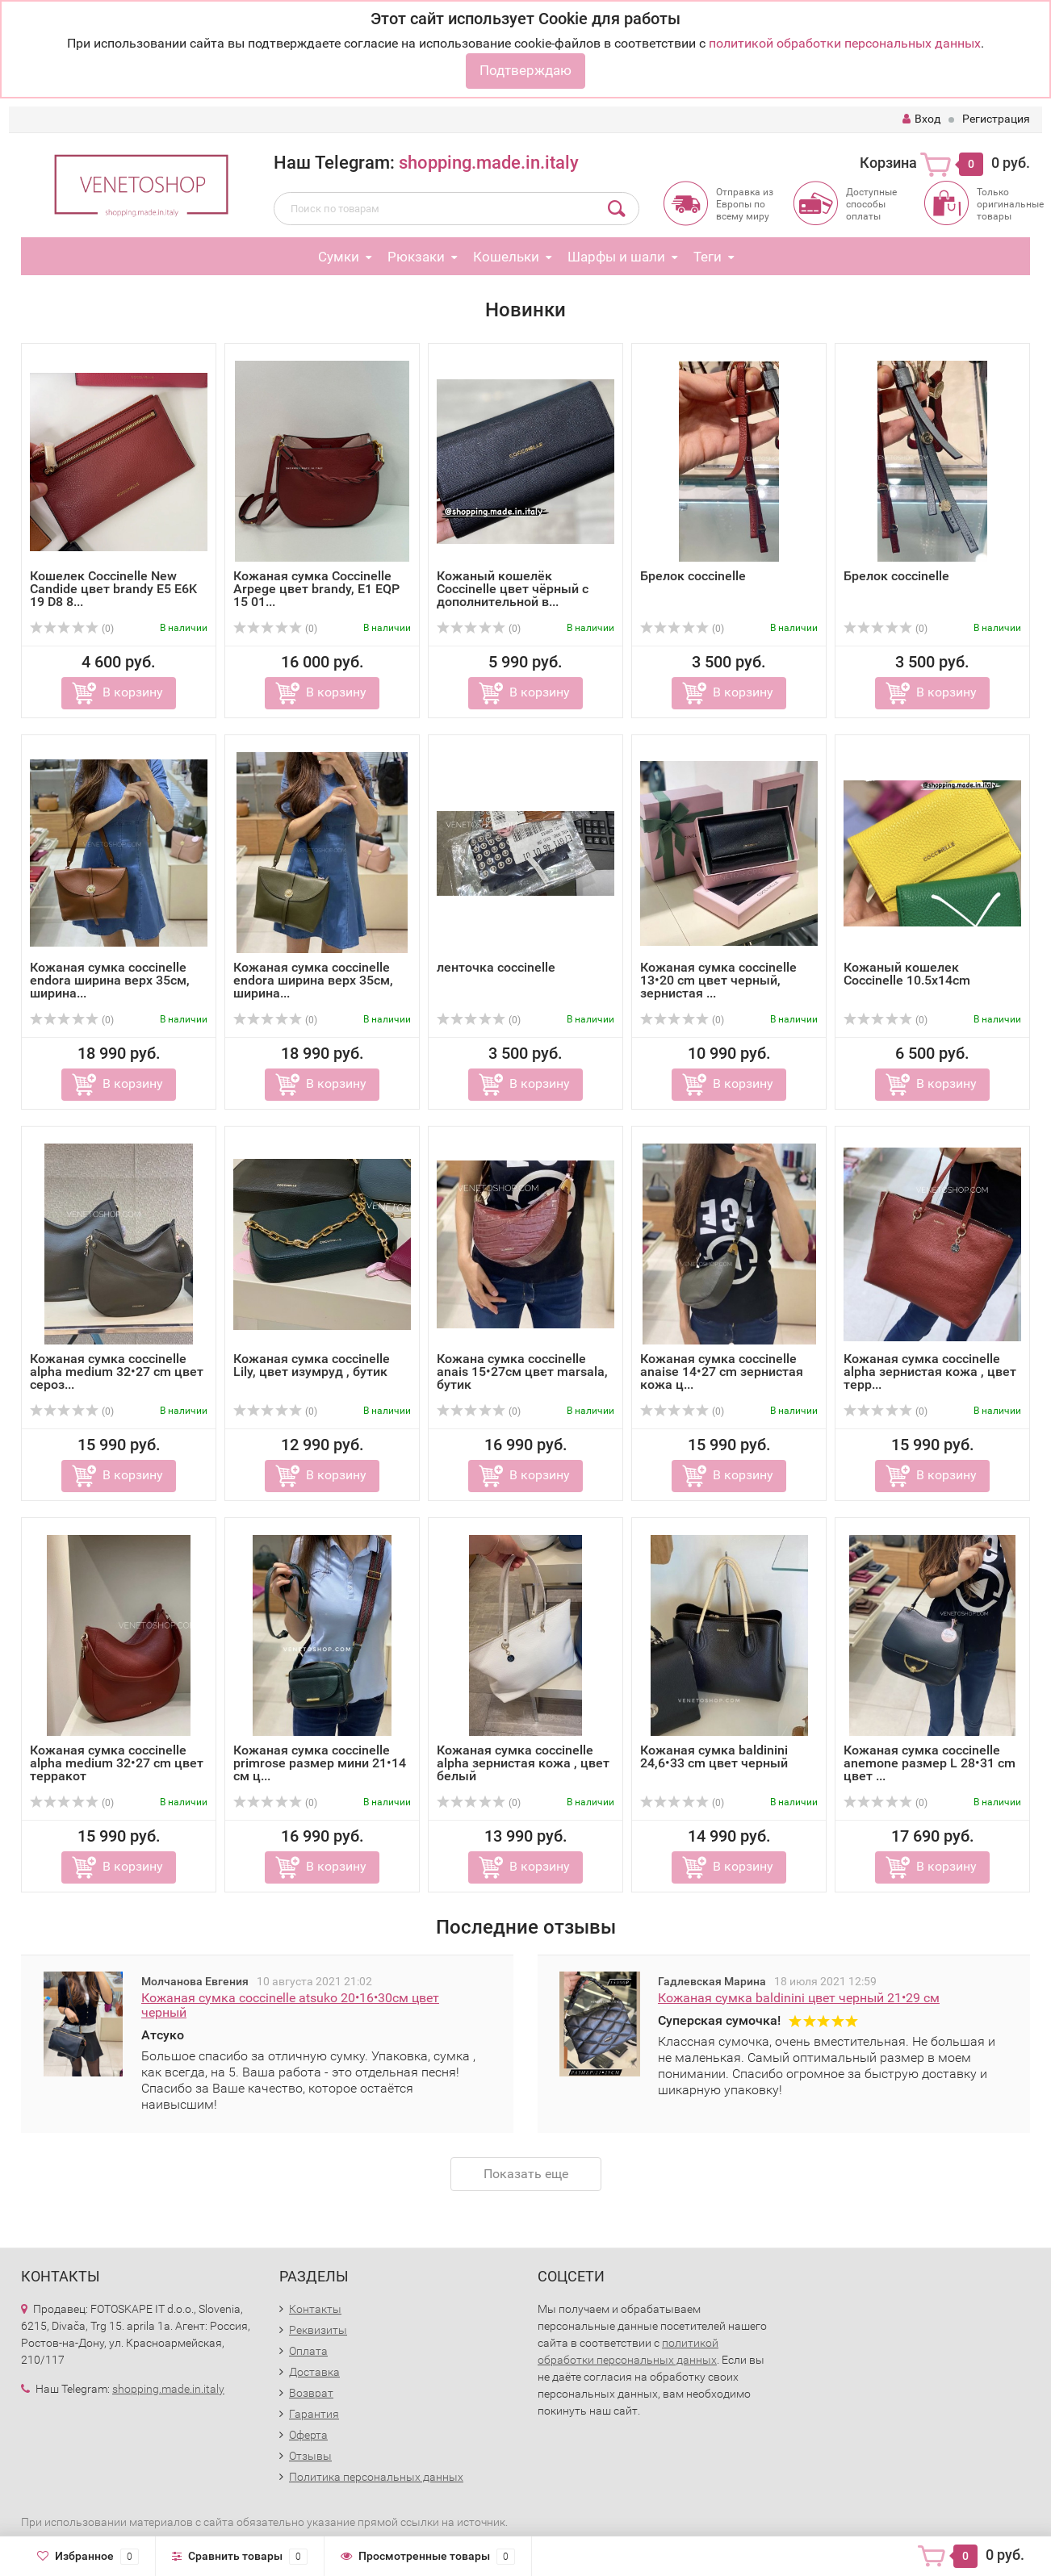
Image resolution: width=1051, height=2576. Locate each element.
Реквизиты (318, 2329)
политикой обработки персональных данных (845, 43)
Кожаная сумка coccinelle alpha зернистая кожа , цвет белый (523, 1763)
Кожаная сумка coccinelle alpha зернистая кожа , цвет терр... (930, 1371)
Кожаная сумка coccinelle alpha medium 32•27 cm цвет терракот (116, 1763)
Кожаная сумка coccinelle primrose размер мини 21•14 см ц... (319, 1763)
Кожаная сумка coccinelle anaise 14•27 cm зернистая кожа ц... (721, 1371)
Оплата (308, 2350)
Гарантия (314, 2413)
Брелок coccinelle (693, 575)
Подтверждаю (525, 70)
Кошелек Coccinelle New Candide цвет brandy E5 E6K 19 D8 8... (113, 588)
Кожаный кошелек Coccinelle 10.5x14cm (907, 974)
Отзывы (310, 2455)
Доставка (314, 2371)
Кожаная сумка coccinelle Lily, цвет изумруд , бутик (311, 1365)
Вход (921, 118)
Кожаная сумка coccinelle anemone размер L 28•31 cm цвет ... (929, 1763)
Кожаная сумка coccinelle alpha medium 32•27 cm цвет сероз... (116, 1371)
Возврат (311, 2392)
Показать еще (526, 2173)
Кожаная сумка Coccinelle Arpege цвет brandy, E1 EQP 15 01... (316, 588)
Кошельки (506, 257)
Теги (707, 257)
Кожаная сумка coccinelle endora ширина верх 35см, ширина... (110, 980)
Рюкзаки (416, 257)
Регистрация (996, 118)
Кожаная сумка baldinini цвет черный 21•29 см (799, 1998)
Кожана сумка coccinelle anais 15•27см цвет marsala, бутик (522, 1371)
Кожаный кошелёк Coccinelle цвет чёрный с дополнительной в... (512, 588)
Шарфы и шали (616, 257)
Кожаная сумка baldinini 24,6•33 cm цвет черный (714, 1756)
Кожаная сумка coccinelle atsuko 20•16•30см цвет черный (290, 2005)
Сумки (338, 257)
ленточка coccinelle (496, 967)
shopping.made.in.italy (489, 163)
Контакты (315, 2308)
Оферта (308, 2434)
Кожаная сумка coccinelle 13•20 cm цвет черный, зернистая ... (718, 980)
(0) (72, 628)
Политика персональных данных (376, 2476)
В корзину (133, 692)
